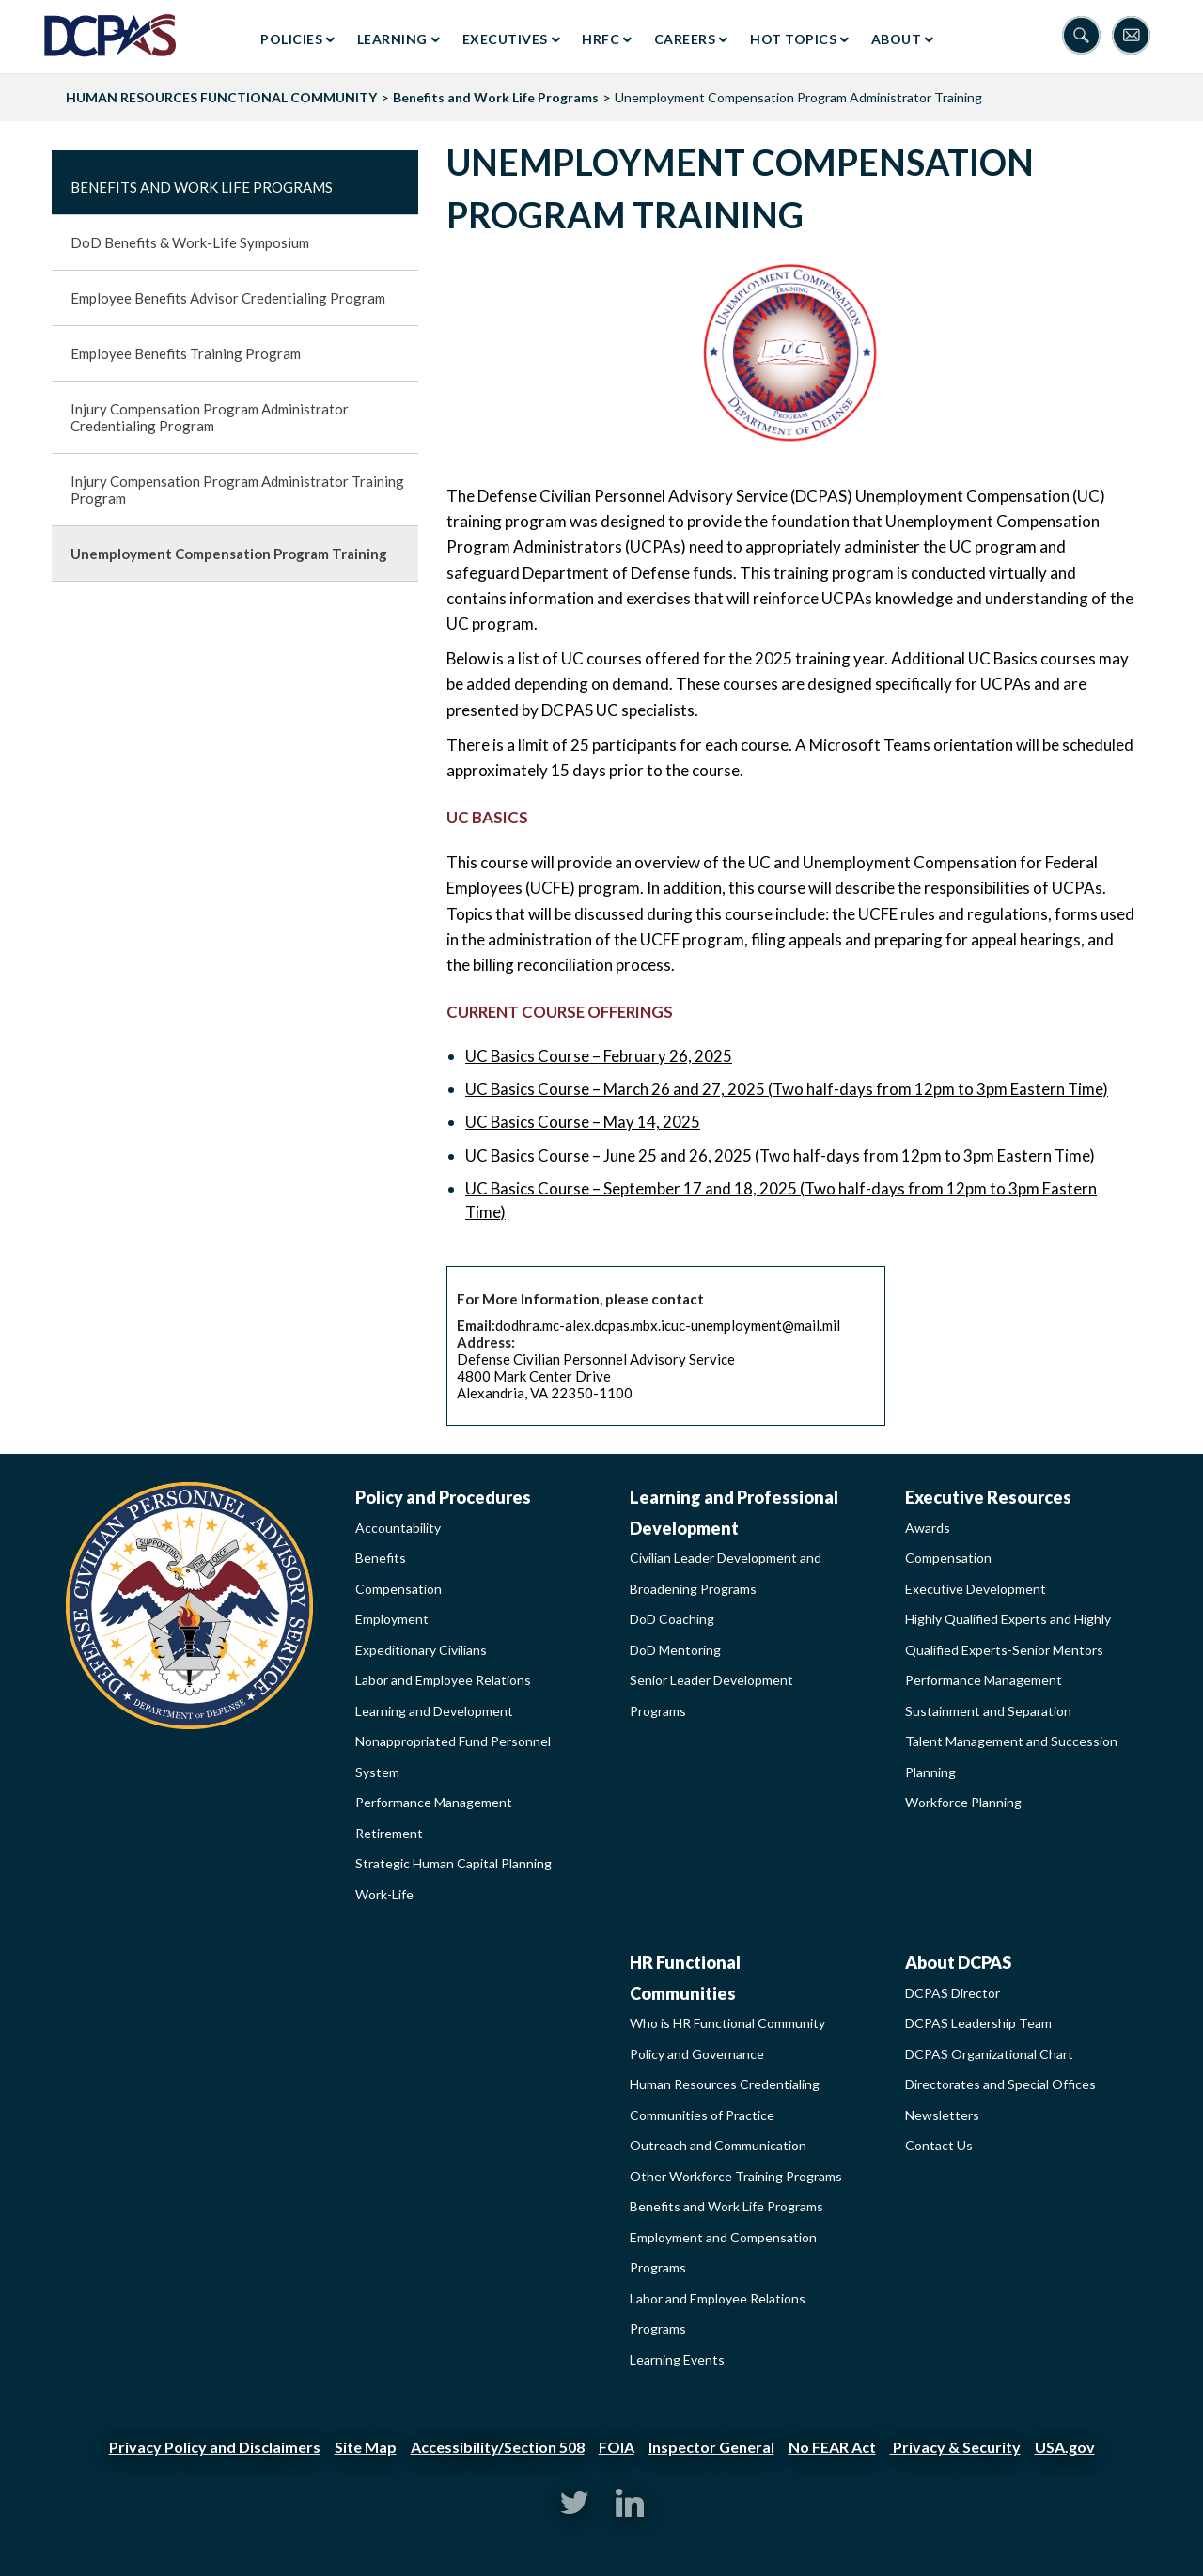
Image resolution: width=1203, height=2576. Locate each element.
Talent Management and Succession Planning (1011, 1756)
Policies (291, 39)
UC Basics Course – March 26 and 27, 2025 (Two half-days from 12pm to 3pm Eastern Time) (786, 1089)
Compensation (398, 1589)
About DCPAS (958, 1962)
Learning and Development (434, 1711)
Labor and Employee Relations (443, 1680)
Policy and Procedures (443, 1497)
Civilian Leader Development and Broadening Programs (725, 1573)
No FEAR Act (832, 2447)
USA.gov (1065, 2447)
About (896, 39)
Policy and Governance (697, 2054)
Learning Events (677, 2359)
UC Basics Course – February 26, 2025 (598, 1056)
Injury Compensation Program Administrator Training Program (237, 490)
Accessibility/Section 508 (498, 2447)
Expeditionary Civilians (421, 1650)
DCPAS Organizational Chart (989, 2054)
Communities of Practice (702, 2115)
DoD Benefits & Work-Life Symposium (189, 242)
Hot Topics (793, 39)
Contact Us (939, 2145)
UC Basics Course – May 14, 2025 (582, 1122)
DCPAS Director (952, 1993)
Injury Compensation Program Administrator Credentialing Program (209, 417)
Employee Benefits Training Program (185, 353)
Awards (927, 1528)
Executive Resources (988, 1497)
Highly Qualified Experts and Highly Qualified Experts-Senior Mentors (1008, 1634)
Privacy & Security (955, 2447)
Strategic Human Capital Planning (453, 1863)
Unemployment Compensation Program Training (228, 553)
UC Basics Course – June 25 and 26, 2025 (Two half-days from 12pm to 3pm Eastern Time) (780, 1155)
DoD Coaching (672, 1619)
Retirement (389, 1833)
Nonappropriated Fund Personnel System (453, 1756)
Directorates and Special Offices (1000, 2084)
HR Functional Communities (685, 1978)
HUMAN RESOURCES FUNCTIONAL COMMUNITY (221, 97)
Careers (685, 39)
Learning (392, 39)
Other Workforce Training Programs (736, 2176)
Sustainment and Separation (988, 1711)
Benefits (380, 1558)
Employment (392, 1619)
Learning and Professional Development (734, 1512)
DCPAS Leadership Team (978, 2023)
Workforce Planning (963, 1802)
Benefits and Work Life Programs (496, 97)
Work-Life (384, 1894)
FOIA (616, 2447)
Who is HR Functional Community (727, 2023)
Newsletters (942, 2115)
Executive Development (975, 1589)
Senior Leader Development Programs (711, 1695)
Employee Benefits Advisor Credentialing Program (227, 297)
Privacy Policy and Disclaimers (214, 2447)
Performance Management (433, 1802)
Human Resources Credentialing (725, 2084)
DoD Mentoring (675, 1650)
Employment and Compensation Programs (723, 2252)
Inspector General (711, 2447)
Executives (505, 39)
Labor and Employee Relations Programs (717, 2313)
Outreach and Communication (718, 2145)
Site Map (366, 2447)
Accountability (398, 1528)
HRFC (600, 39)
